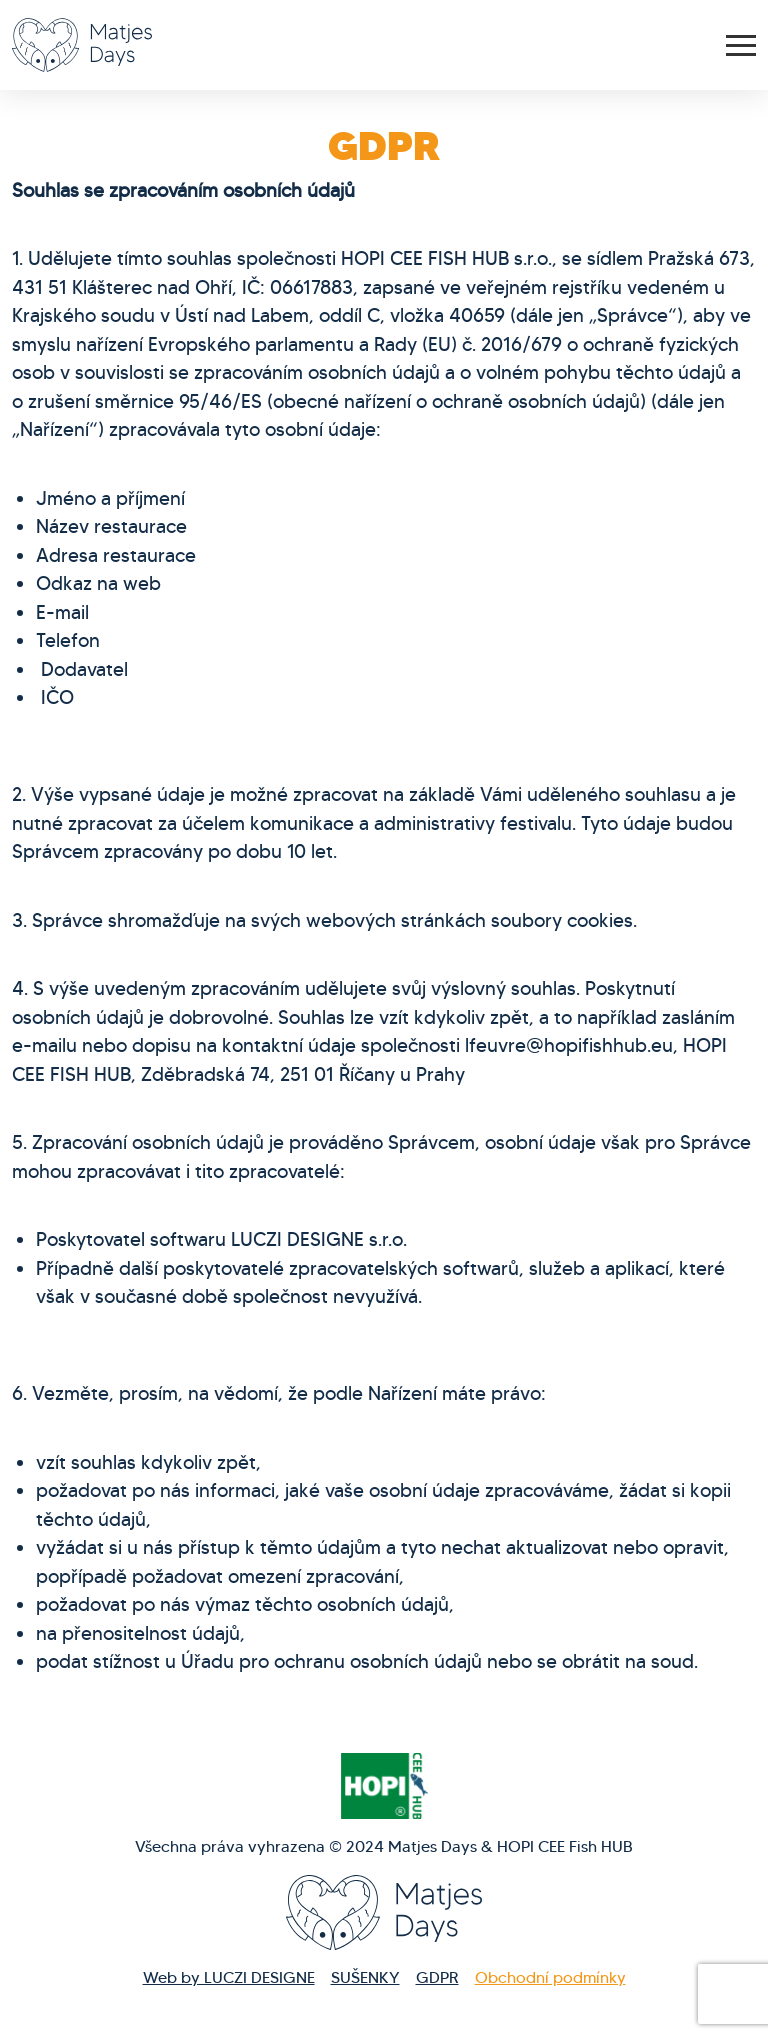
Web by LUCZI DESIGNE (229, 1977)
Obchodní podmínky (550, 1977)
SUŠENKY (365, 1977)
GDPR (437, 1977)
